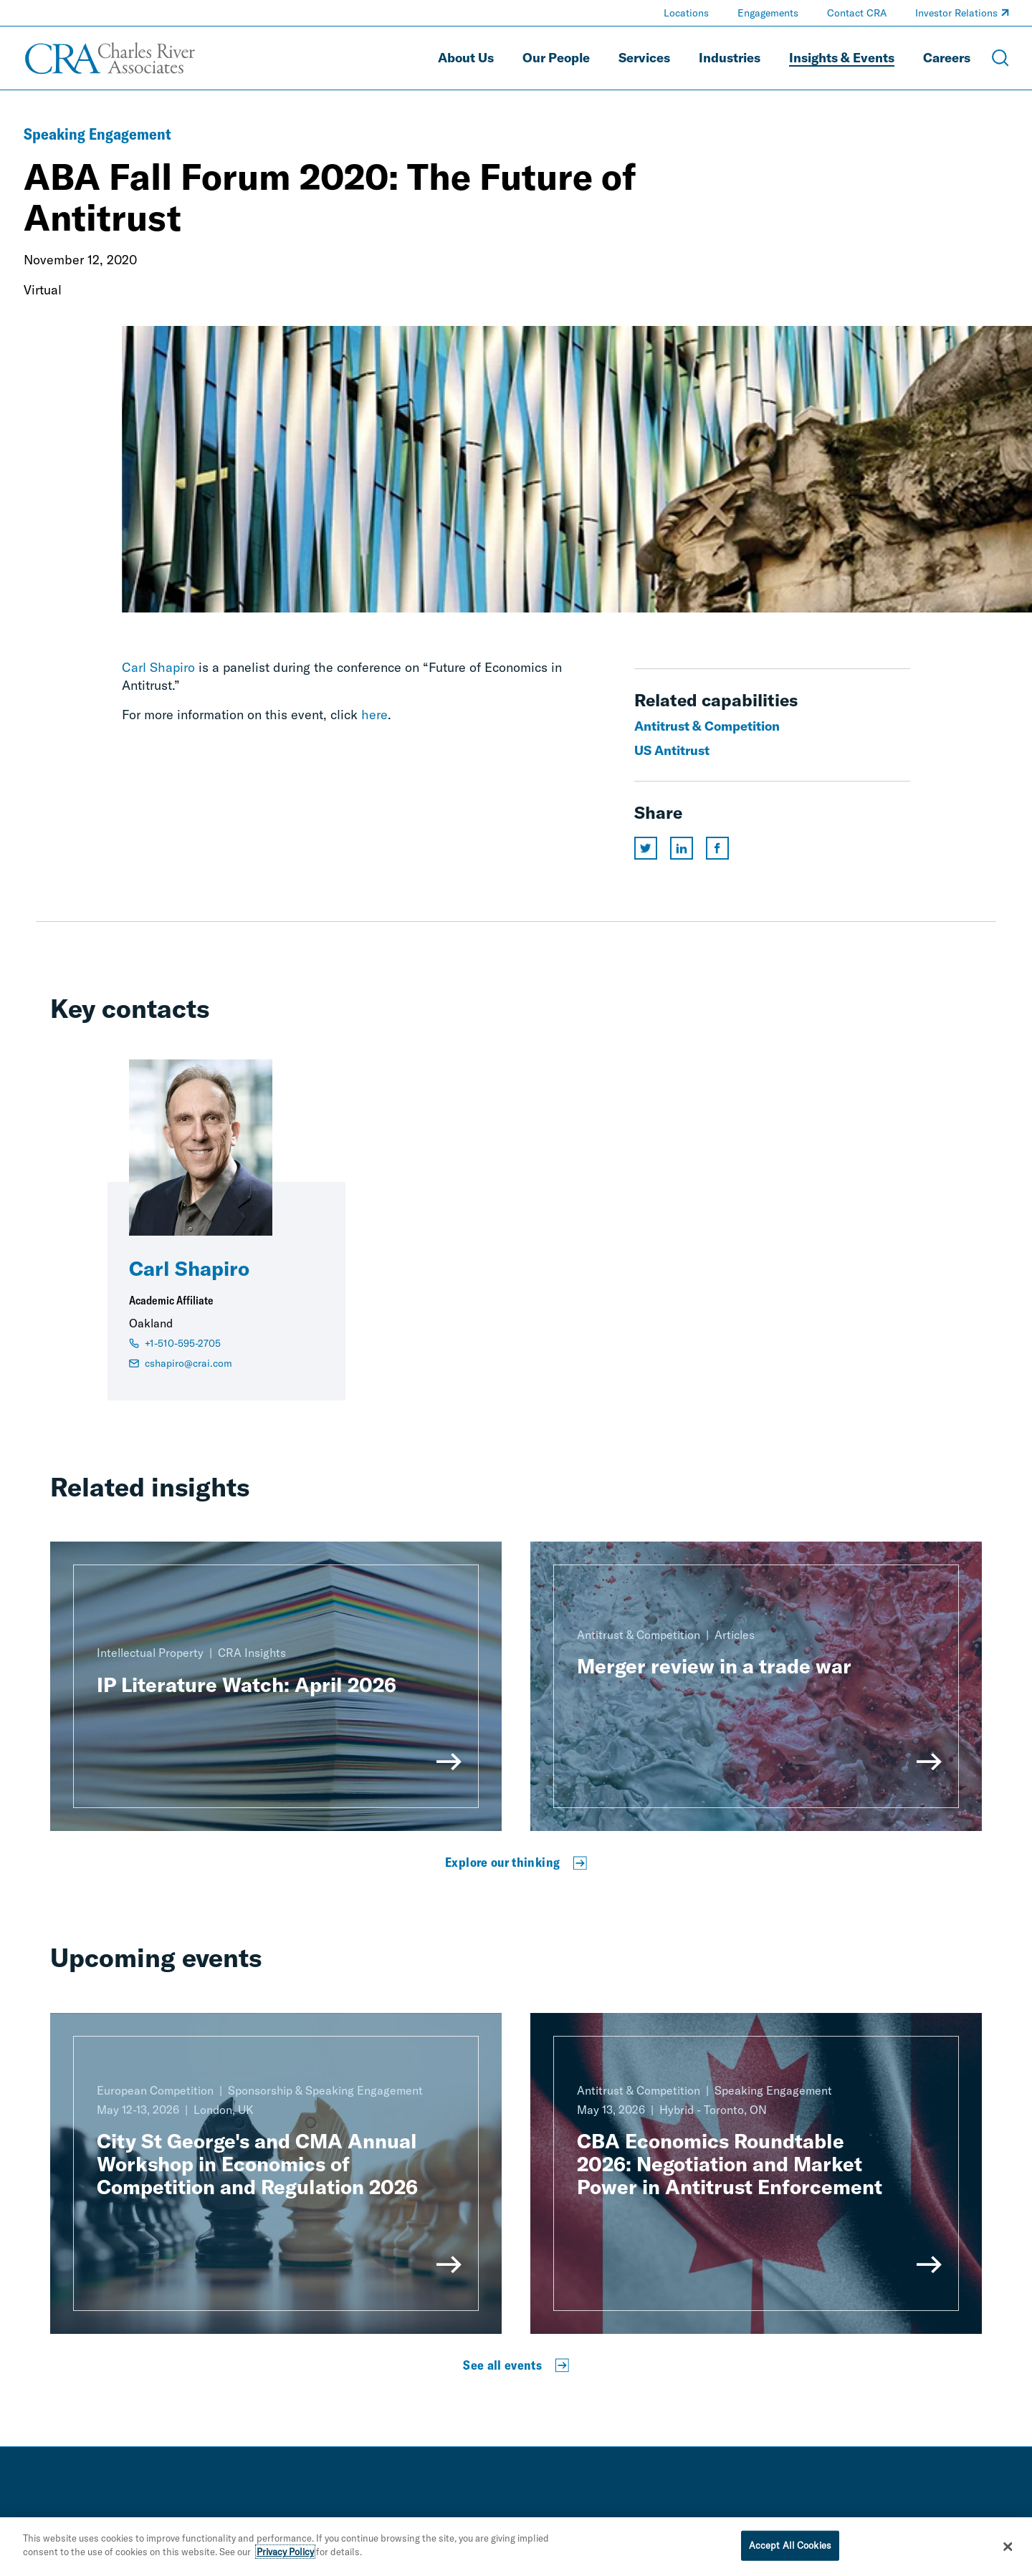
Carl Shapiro (158, 667)
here (374, 714)
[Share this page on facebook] (717, 848)
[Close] (1008, 2546)
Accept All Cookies (790, 2545)
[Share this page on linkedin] (681, 848)
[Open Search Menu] (1000, 58)
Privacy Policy (285, 2551)
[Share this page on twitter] (645, 848)
